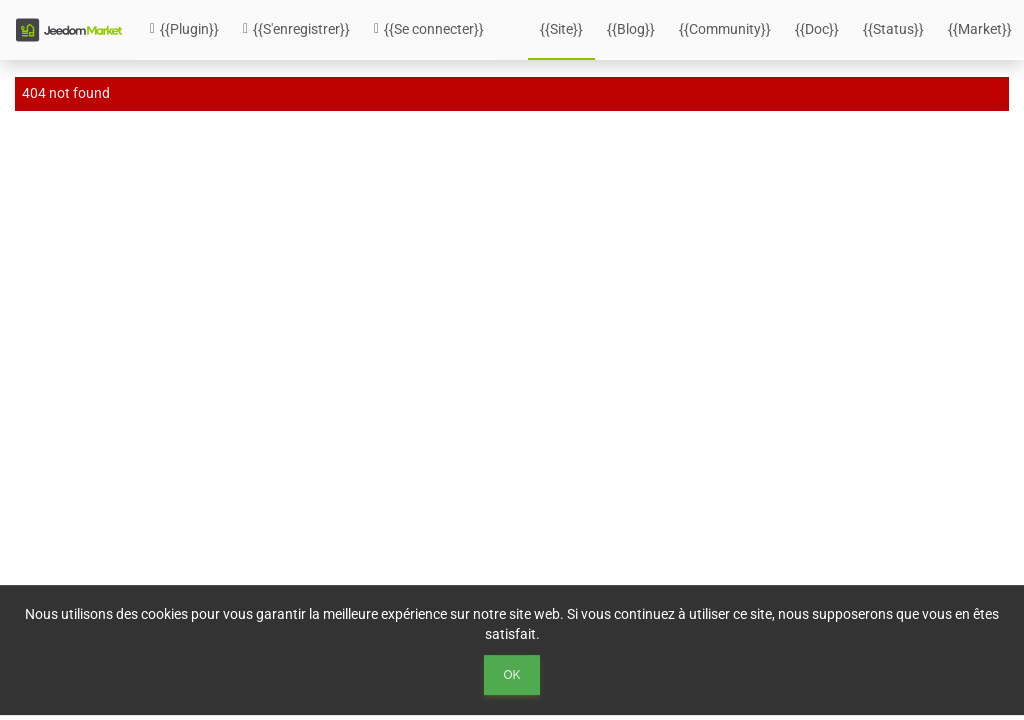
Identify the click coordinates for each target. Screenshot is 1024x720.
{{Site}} (561, 29)
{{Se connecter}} (429, 29)
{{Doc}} (817, 29)
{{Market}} (980, 29)
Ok (512, 675)
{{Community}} (725, 29)
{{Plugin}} (184, 29)
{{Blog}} (631, 29)
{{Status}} (893, 29)
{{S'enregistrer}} (296, 29)
